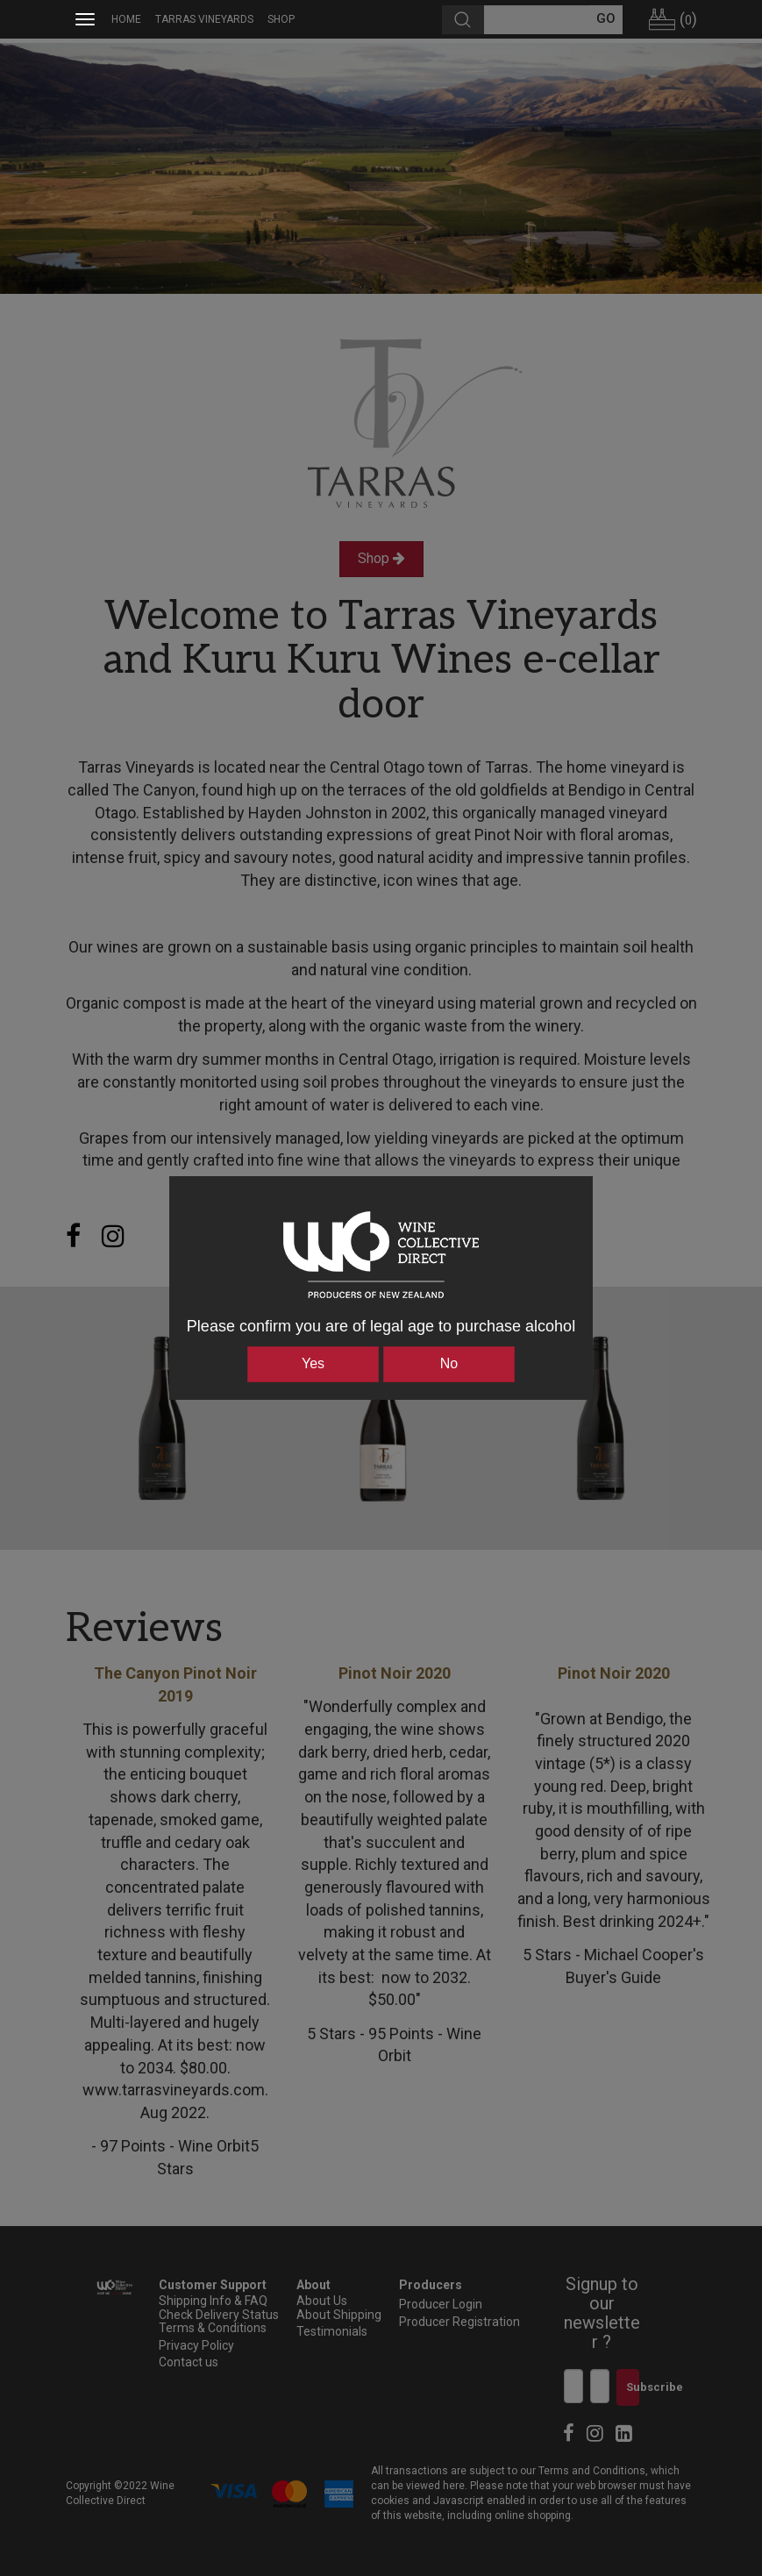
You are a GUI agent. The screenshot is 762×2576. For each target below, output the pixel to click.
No (449, 1363)
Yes (313, 1363)
